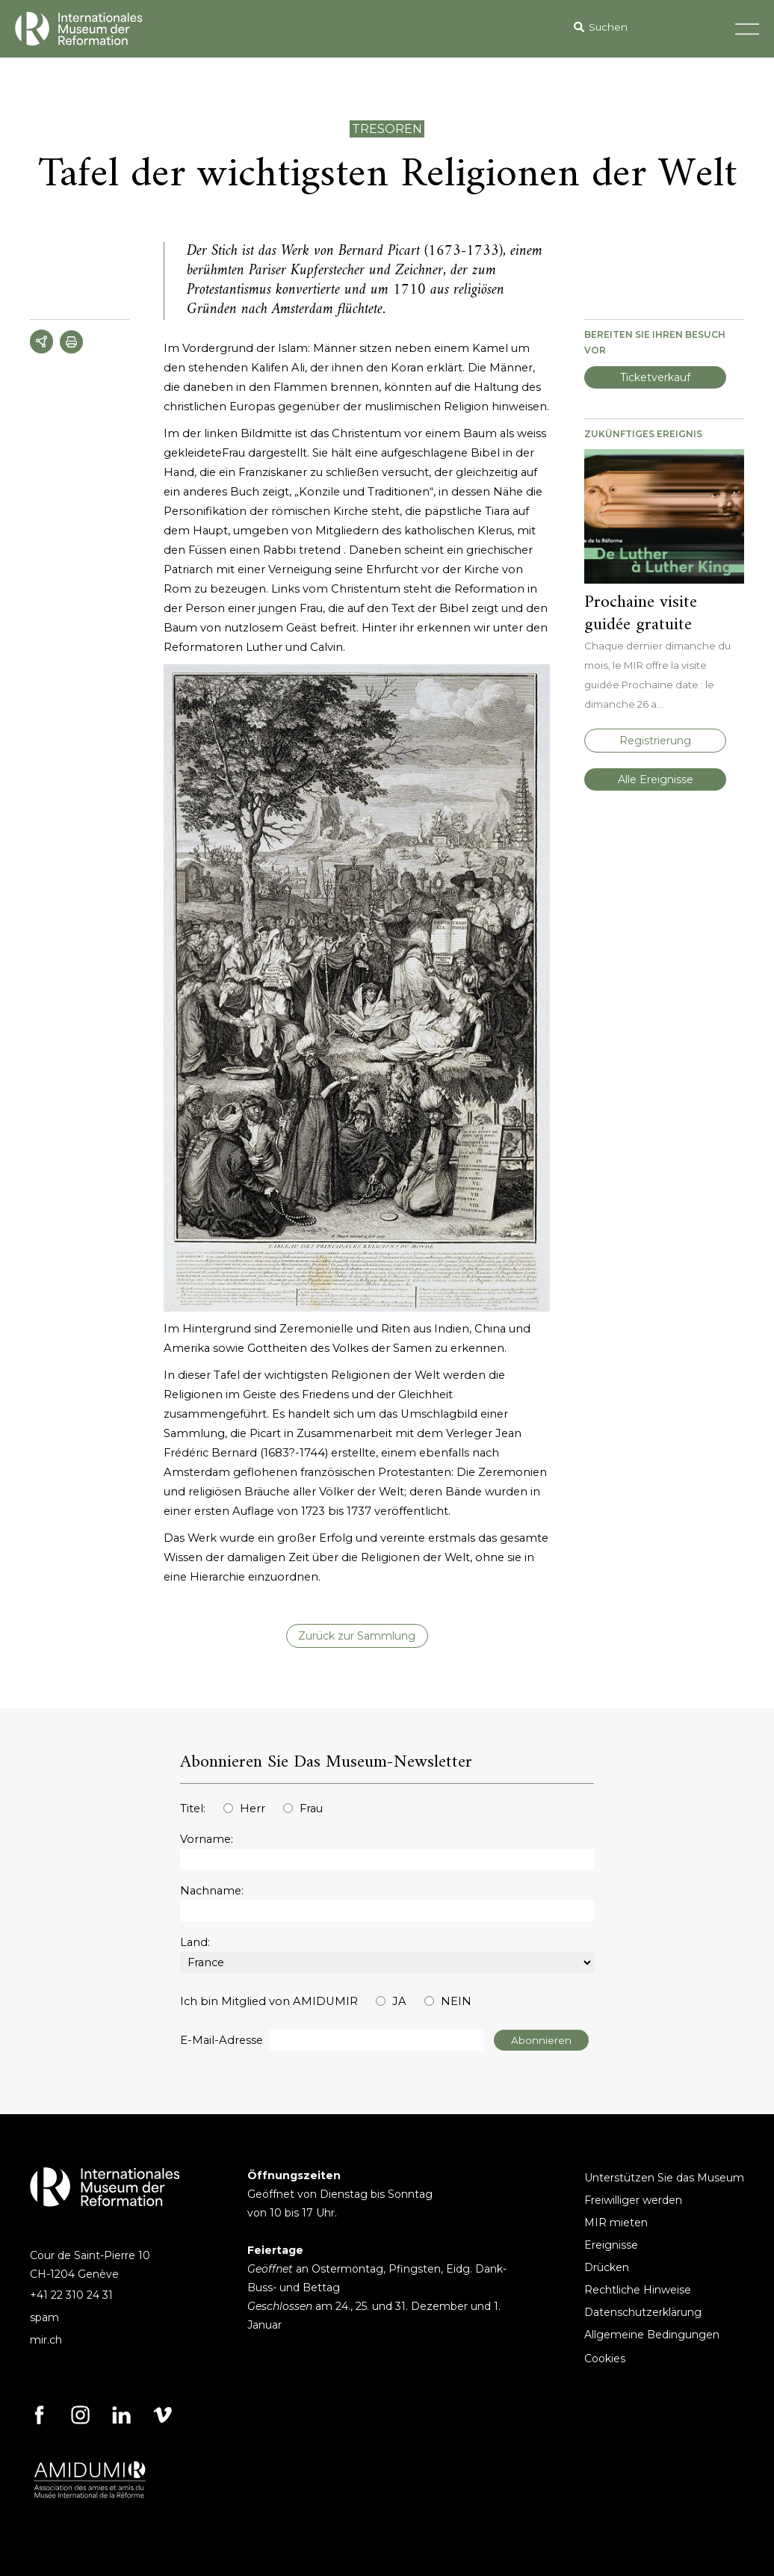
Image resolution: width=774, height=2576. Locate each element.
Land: (195, 1942)
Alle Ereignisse (655, 779)
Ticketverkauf (655, 377)
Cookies (604, 2358)
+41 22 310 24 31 (71, 2295)
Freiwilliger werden (633, 2200)
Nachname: (212, 1890)
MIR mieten (616, 2222)
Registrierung (655, 740)
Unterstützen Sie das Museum (664, 2177)
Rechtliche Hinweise (637, 2290)
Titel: (192, 1808)
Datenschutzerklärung (643, 2312)
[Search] (661, 27)
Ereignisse (611, 2245)
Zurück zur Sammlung (356, 1636)
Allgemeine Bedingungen (651, 2334)
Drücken (606, 2267)
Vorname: (206, 1839)
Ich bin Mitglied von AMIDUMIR (269, 2001)
